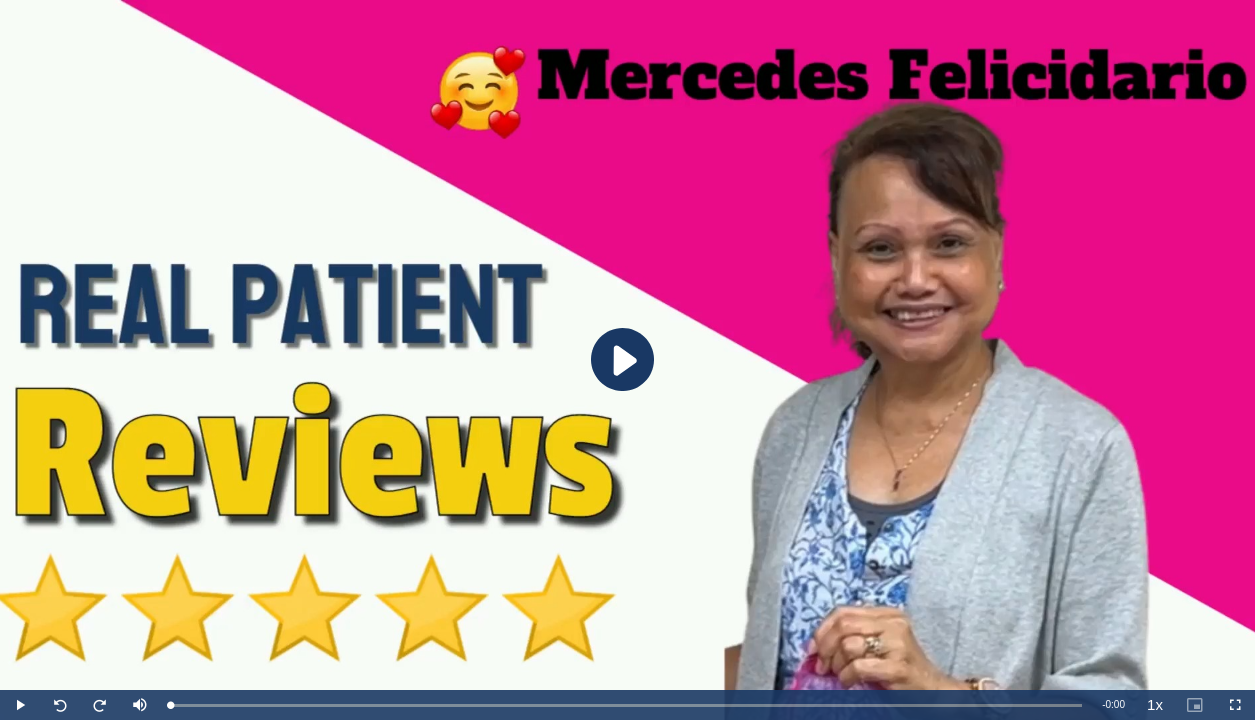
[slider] (626, 705)
